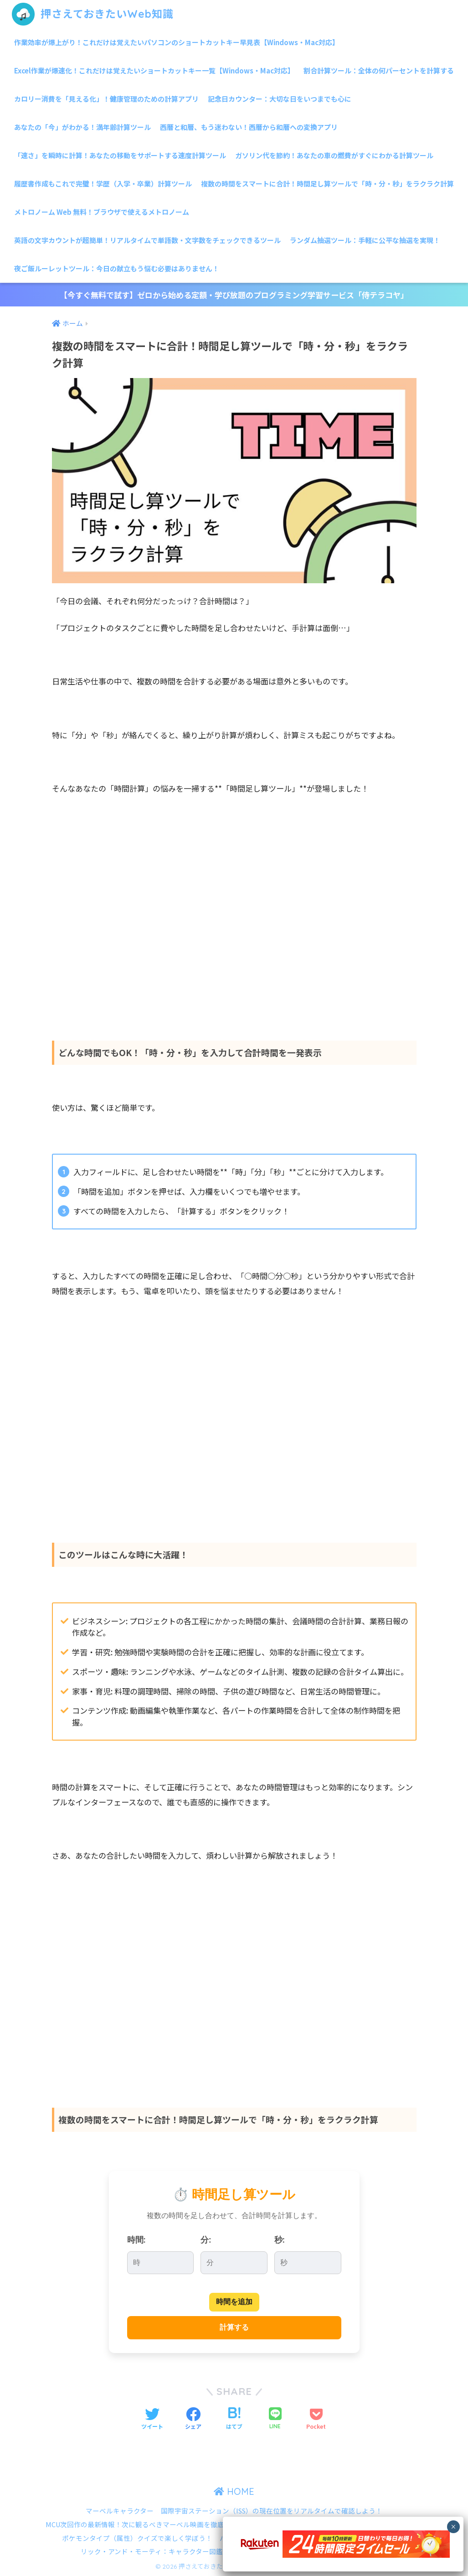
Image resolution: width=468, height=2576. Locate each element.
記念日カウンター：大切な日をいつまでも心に (279, 99)
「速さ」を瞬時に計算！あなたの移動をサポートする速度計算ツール (120, 155)
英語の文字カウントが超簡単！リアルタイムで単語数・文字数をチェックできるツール (147, 240)
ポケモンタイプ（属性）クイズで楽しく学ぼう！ (137, 2538)
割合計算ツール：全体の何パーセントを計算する (378, 70)
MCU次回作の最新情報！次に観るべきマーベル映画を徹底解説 (142, 2524)
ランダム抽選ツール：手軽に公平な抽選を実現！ (365, 240)
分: (206, 2239)
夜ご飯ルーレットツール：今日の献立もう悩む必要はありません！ (116, 268)
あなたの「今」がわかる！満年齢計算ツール (82, 127)
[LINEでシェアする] (275, 2418)
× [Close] (453, 2527)
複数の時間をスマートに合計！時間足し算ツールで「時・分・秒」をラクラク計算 (327, 183)
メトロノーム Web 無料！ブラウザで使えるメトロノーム (101, 212)
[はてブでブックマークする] (234, 2419)
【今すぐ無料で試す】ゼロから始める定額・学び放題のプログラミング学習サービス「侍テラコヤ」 (234, 295)
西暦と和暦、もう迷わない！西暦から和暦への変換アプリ (249, 127)
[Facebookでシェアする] (193, 2419)
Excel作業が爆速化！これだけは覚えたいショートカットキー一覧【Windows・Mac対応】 (154, 70)
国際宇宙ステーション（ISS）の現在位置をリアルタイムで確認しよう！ (271, 2510)
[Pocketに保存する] (316, 2419)
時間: (136, 2239)
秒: (279, 2239)
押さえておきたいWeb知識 (93, 14)
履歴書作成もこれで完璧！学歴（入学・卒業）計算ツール (103, 183)
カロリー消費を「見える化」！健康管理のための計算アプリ (106, 99)
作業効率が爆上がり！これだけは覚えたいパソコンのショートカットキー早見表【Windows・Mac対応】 (176, 42)
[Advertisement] (234, 928)
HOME (234, 2491)
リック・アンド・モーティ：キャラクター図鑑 (152, 2551)
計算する (234, 2327)
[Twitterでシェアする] (152, 2419)
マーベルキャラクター (120, 2510)
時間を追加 (234, 2301)
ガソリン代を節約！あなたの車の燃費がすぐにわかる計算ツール (334, 155)
